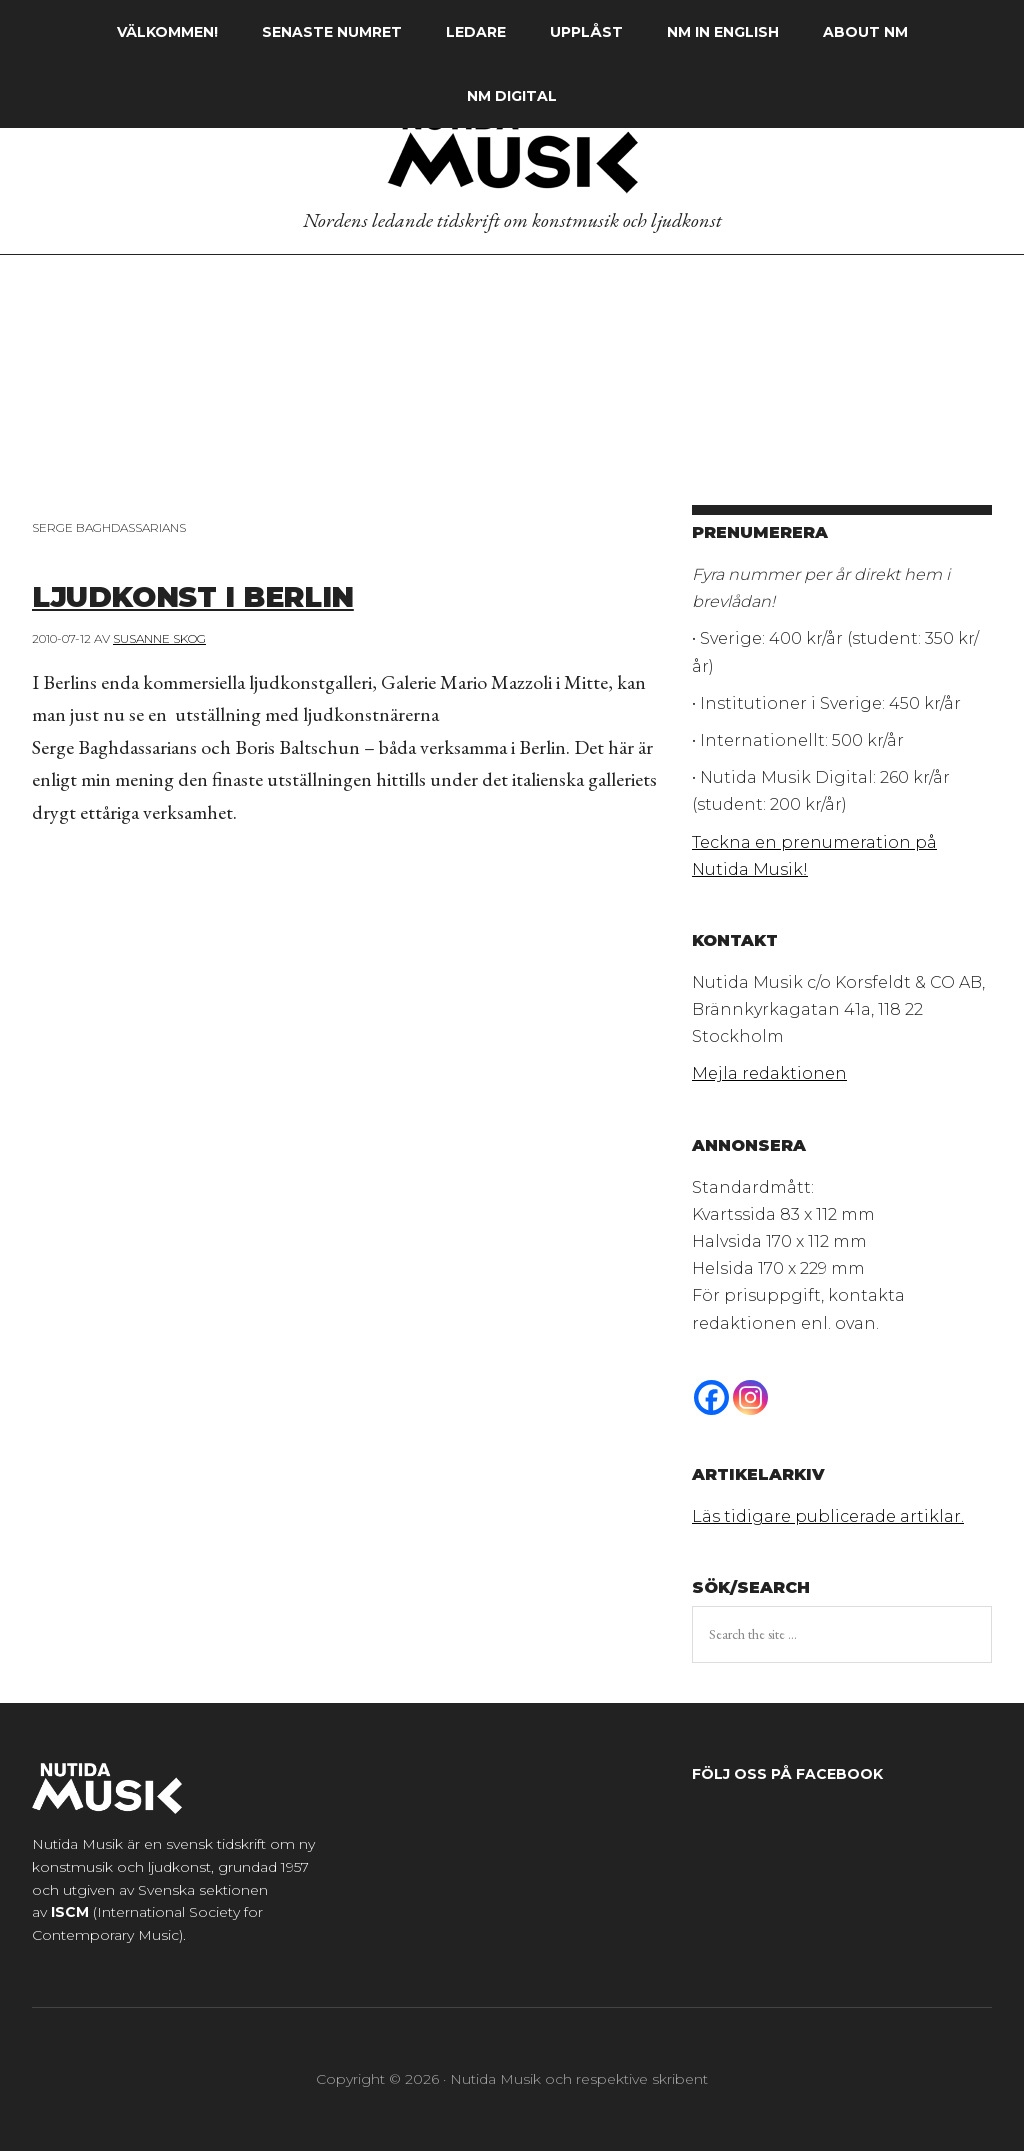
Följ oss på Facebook (787, 1774)
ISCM (70, 1912)
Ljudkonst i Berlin (233, 594)
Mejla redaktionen (769, 1073)
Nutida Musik (512, 149)
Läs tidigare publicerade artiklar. (828, 1516)
